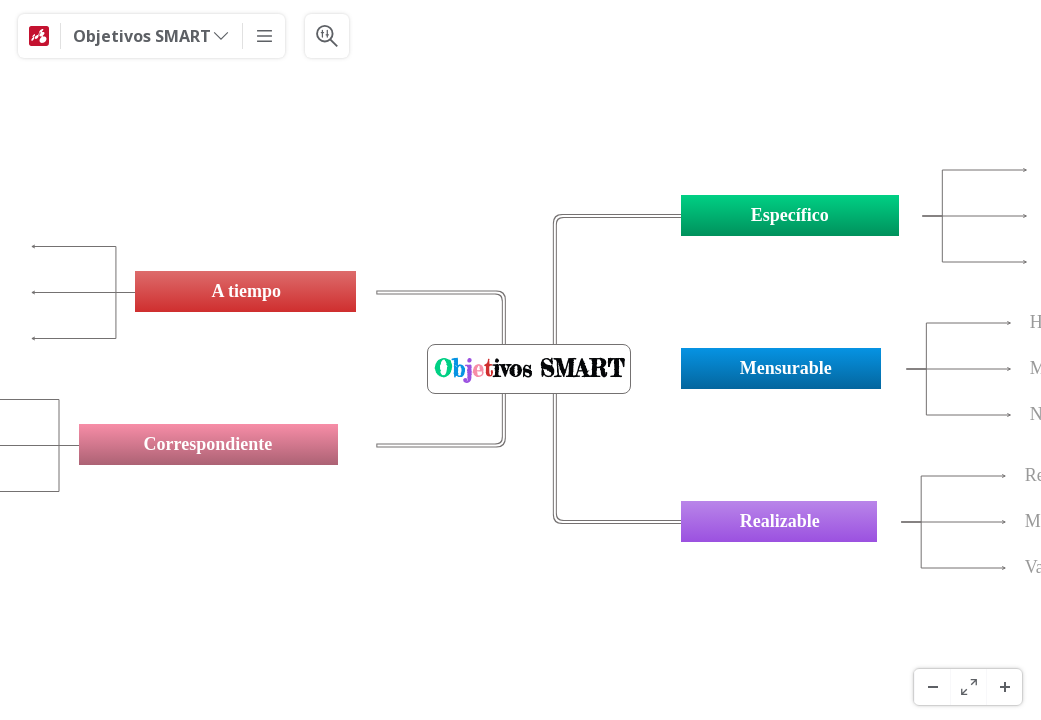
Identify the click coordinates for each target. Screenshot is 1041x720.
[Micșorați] (932, 687)
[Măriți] (1004, 687)
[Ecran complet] (968, 687)
